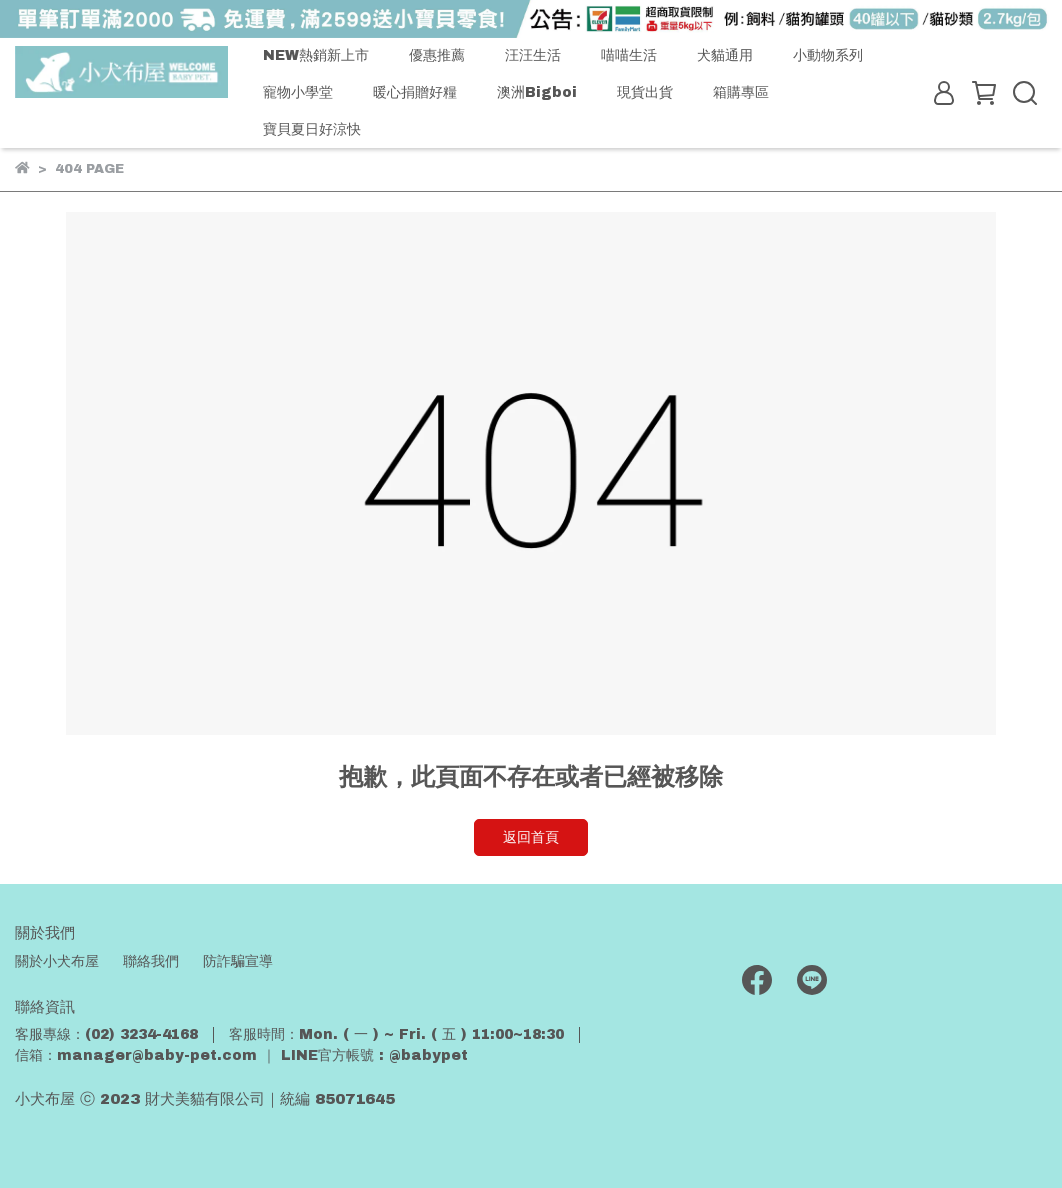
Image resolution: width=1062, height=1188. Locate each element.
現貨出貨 (645, 92)
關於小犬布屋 (57, 961)
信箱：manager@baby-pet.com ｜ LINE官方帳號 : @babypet (241, 1055)
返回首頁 (531, 837)
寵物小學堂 (298, 92)
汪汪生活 (533, 55)
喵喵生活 (629, 55)
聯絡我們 (151, 961)
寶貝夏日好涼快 (312, 129)
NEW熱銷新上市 (316, 55)
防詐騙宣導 (238, 961)
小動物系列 (828, 55)
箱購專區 (741, 92)
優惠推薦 (437, 55)
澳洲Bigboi (537, 92)
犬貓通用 (725, 55)
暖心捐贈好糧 (415, 92)
